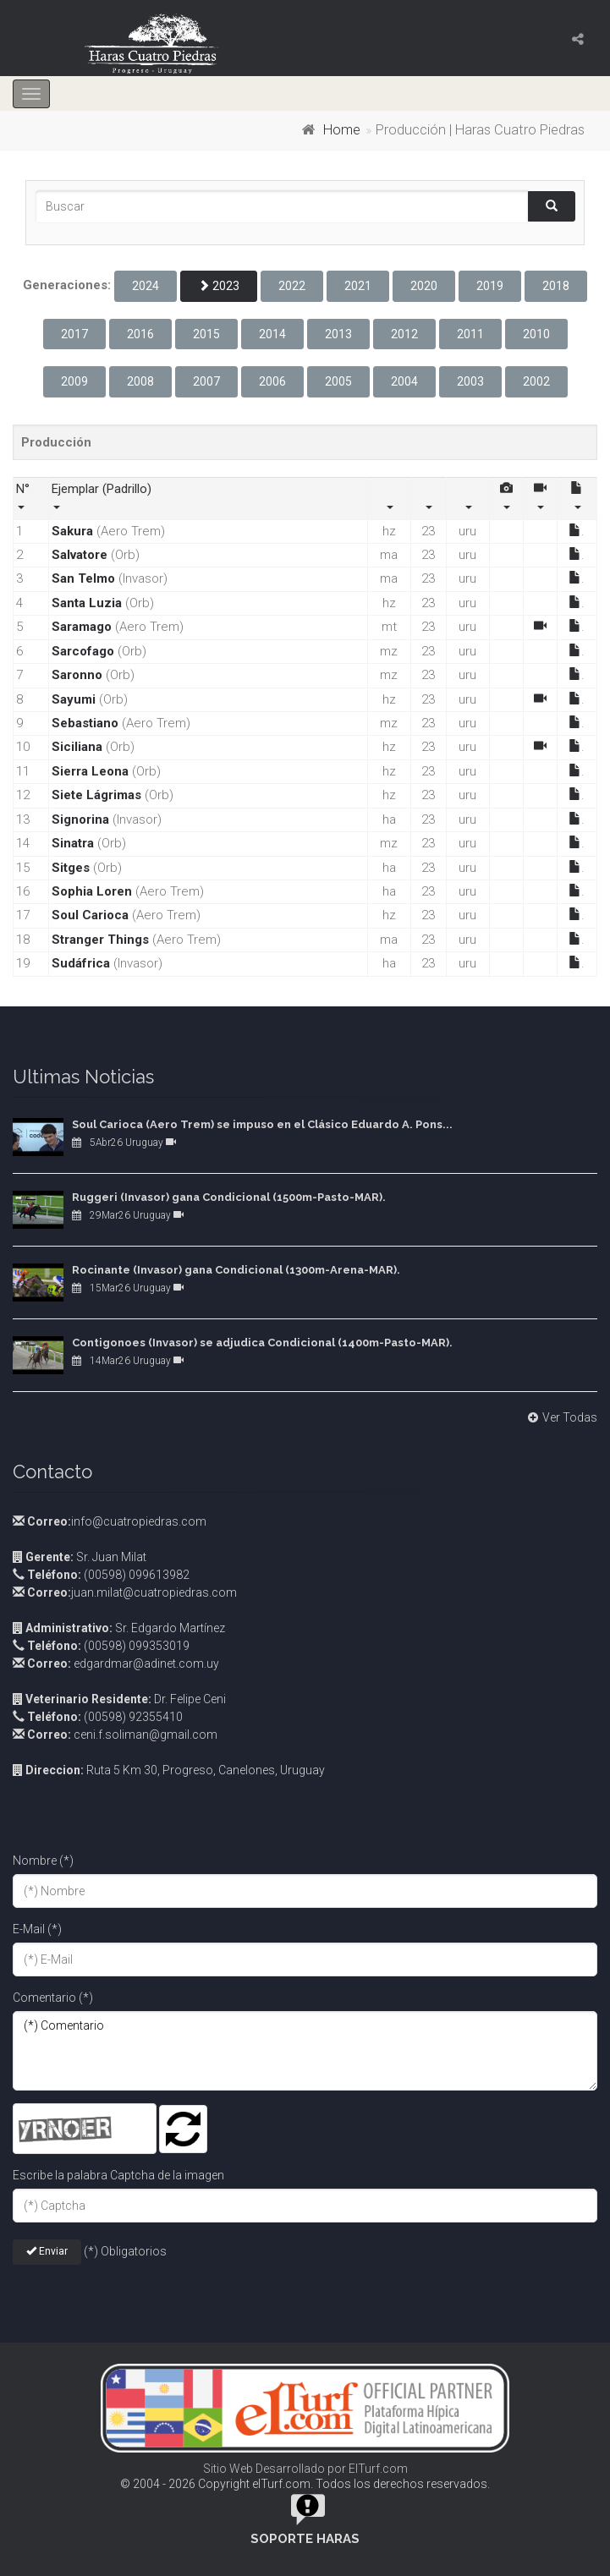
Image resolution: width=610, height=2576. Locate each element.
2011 (470, 334)
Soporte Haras (305, 2538)
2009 (74, 381)
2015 (206, 334)
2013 (338, 334)
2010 (536, 334)
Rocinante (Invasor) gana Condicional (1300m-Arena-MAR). (236, 1269)
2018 (555, 286)
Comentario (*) (53, 1997)
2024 (145, 286)
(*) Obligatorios (125, 2251)
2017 (74, 334)
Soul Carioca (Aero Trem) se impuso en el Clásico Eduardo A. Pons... (262, 1124)
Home (341, 130)
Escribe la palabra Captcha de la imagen (118, 2175)
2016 (140, 334)
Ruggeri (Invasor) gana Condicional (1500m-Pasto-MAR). (229, 1197)
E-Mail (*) (37, 1929)
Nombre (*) (43, 1860)
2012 (404, 334)
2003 (470, 381)
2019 (489, 286)
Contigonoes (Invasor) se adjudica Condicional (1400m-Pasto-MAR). (262, 1342)
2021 (357, 286)
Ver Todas (560, 1417)
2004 (404, 381)
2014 (272, 334)
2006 (272, 381)
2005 (338, 381)
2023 (218, 286)
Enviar (47, 2251)
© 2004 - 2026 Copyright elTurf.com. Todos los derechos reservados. (305, 2484)
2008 (140, 381)
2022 (291, 286)
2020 (423, 286)
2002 (536, 381)
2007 (206, 381)
